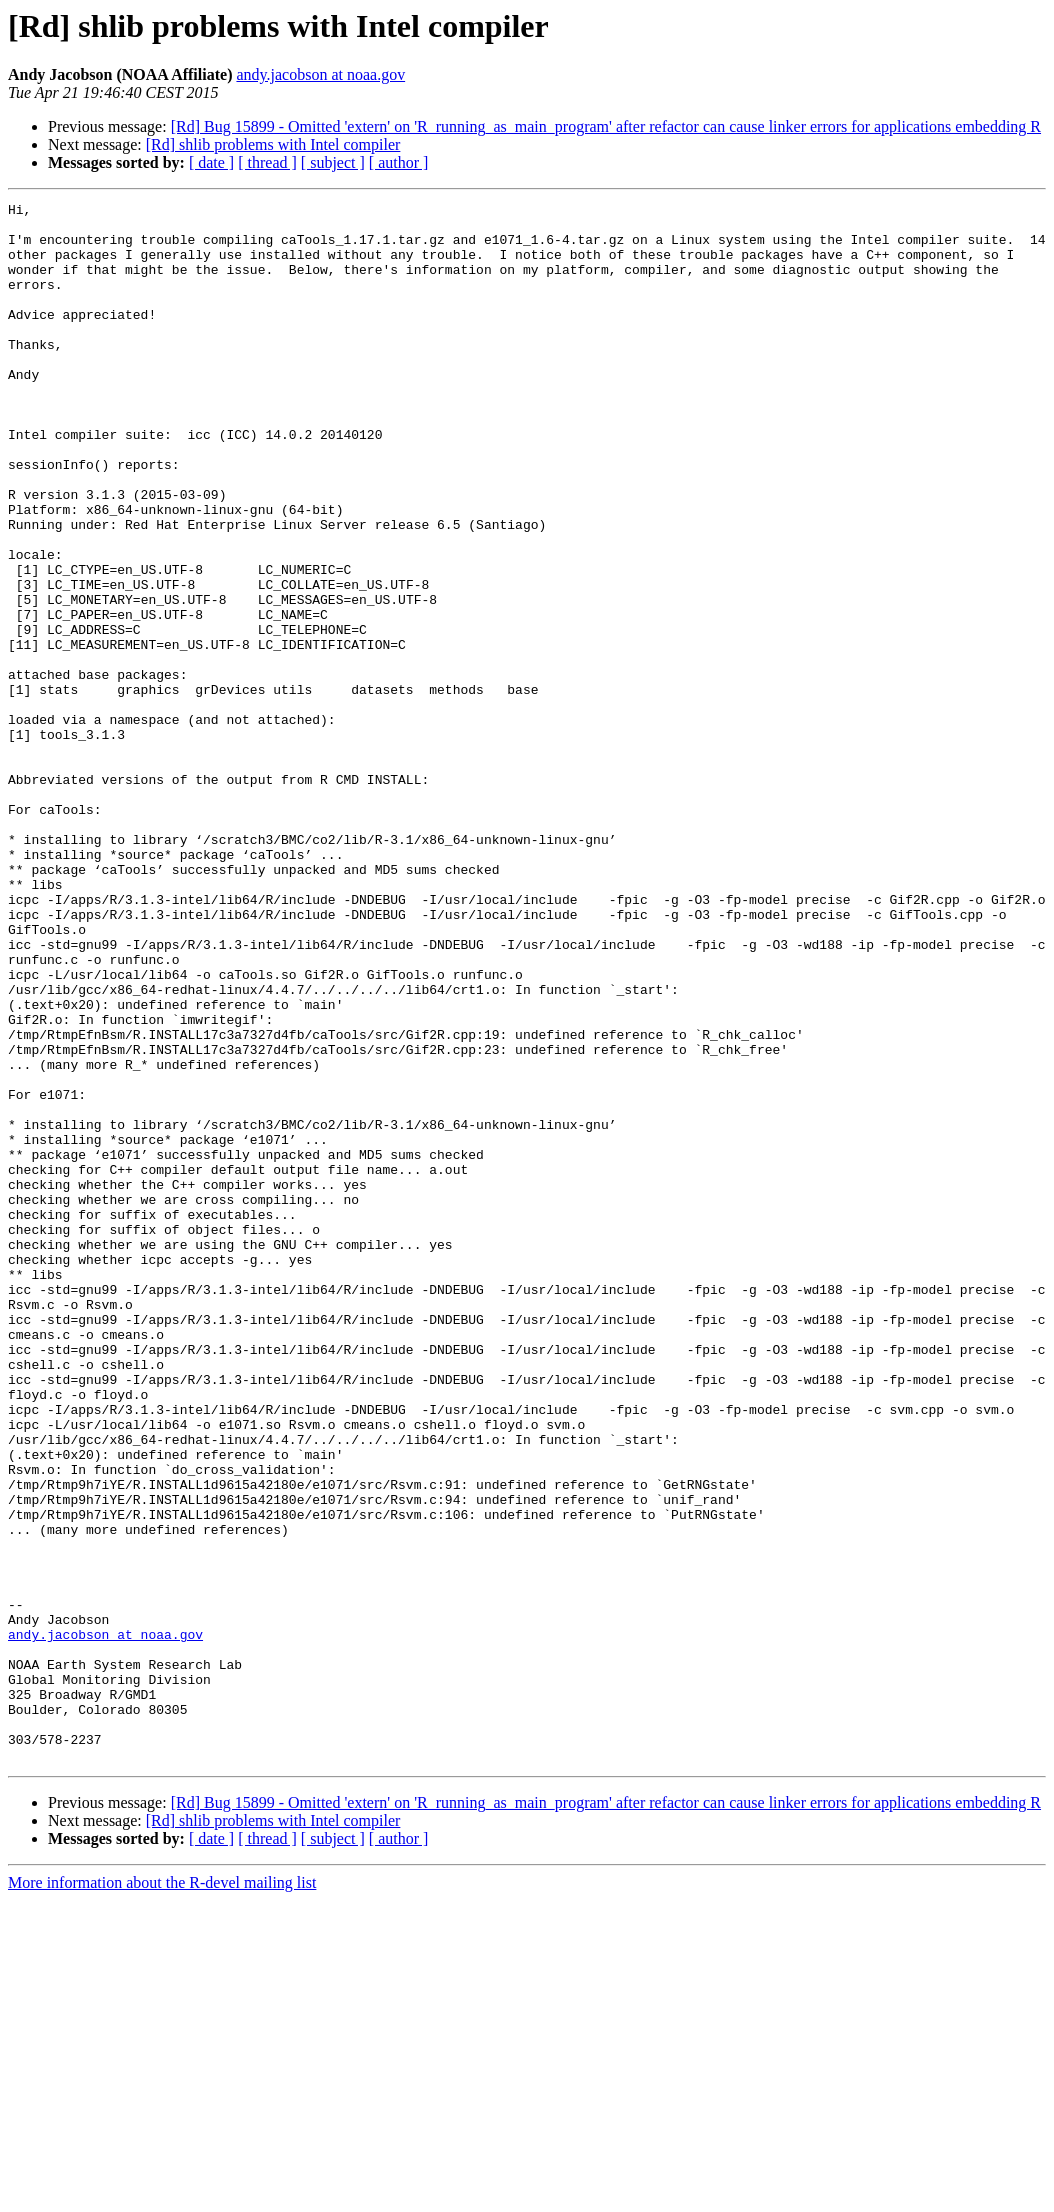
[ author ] (399, 162)
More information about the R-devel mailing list (162, 2194)
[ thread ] (267, 162)
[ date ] (211, 162)
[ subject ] (333, 162)
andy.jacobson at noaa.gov (320, 74)
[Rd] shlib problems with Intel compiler (273, 144)
